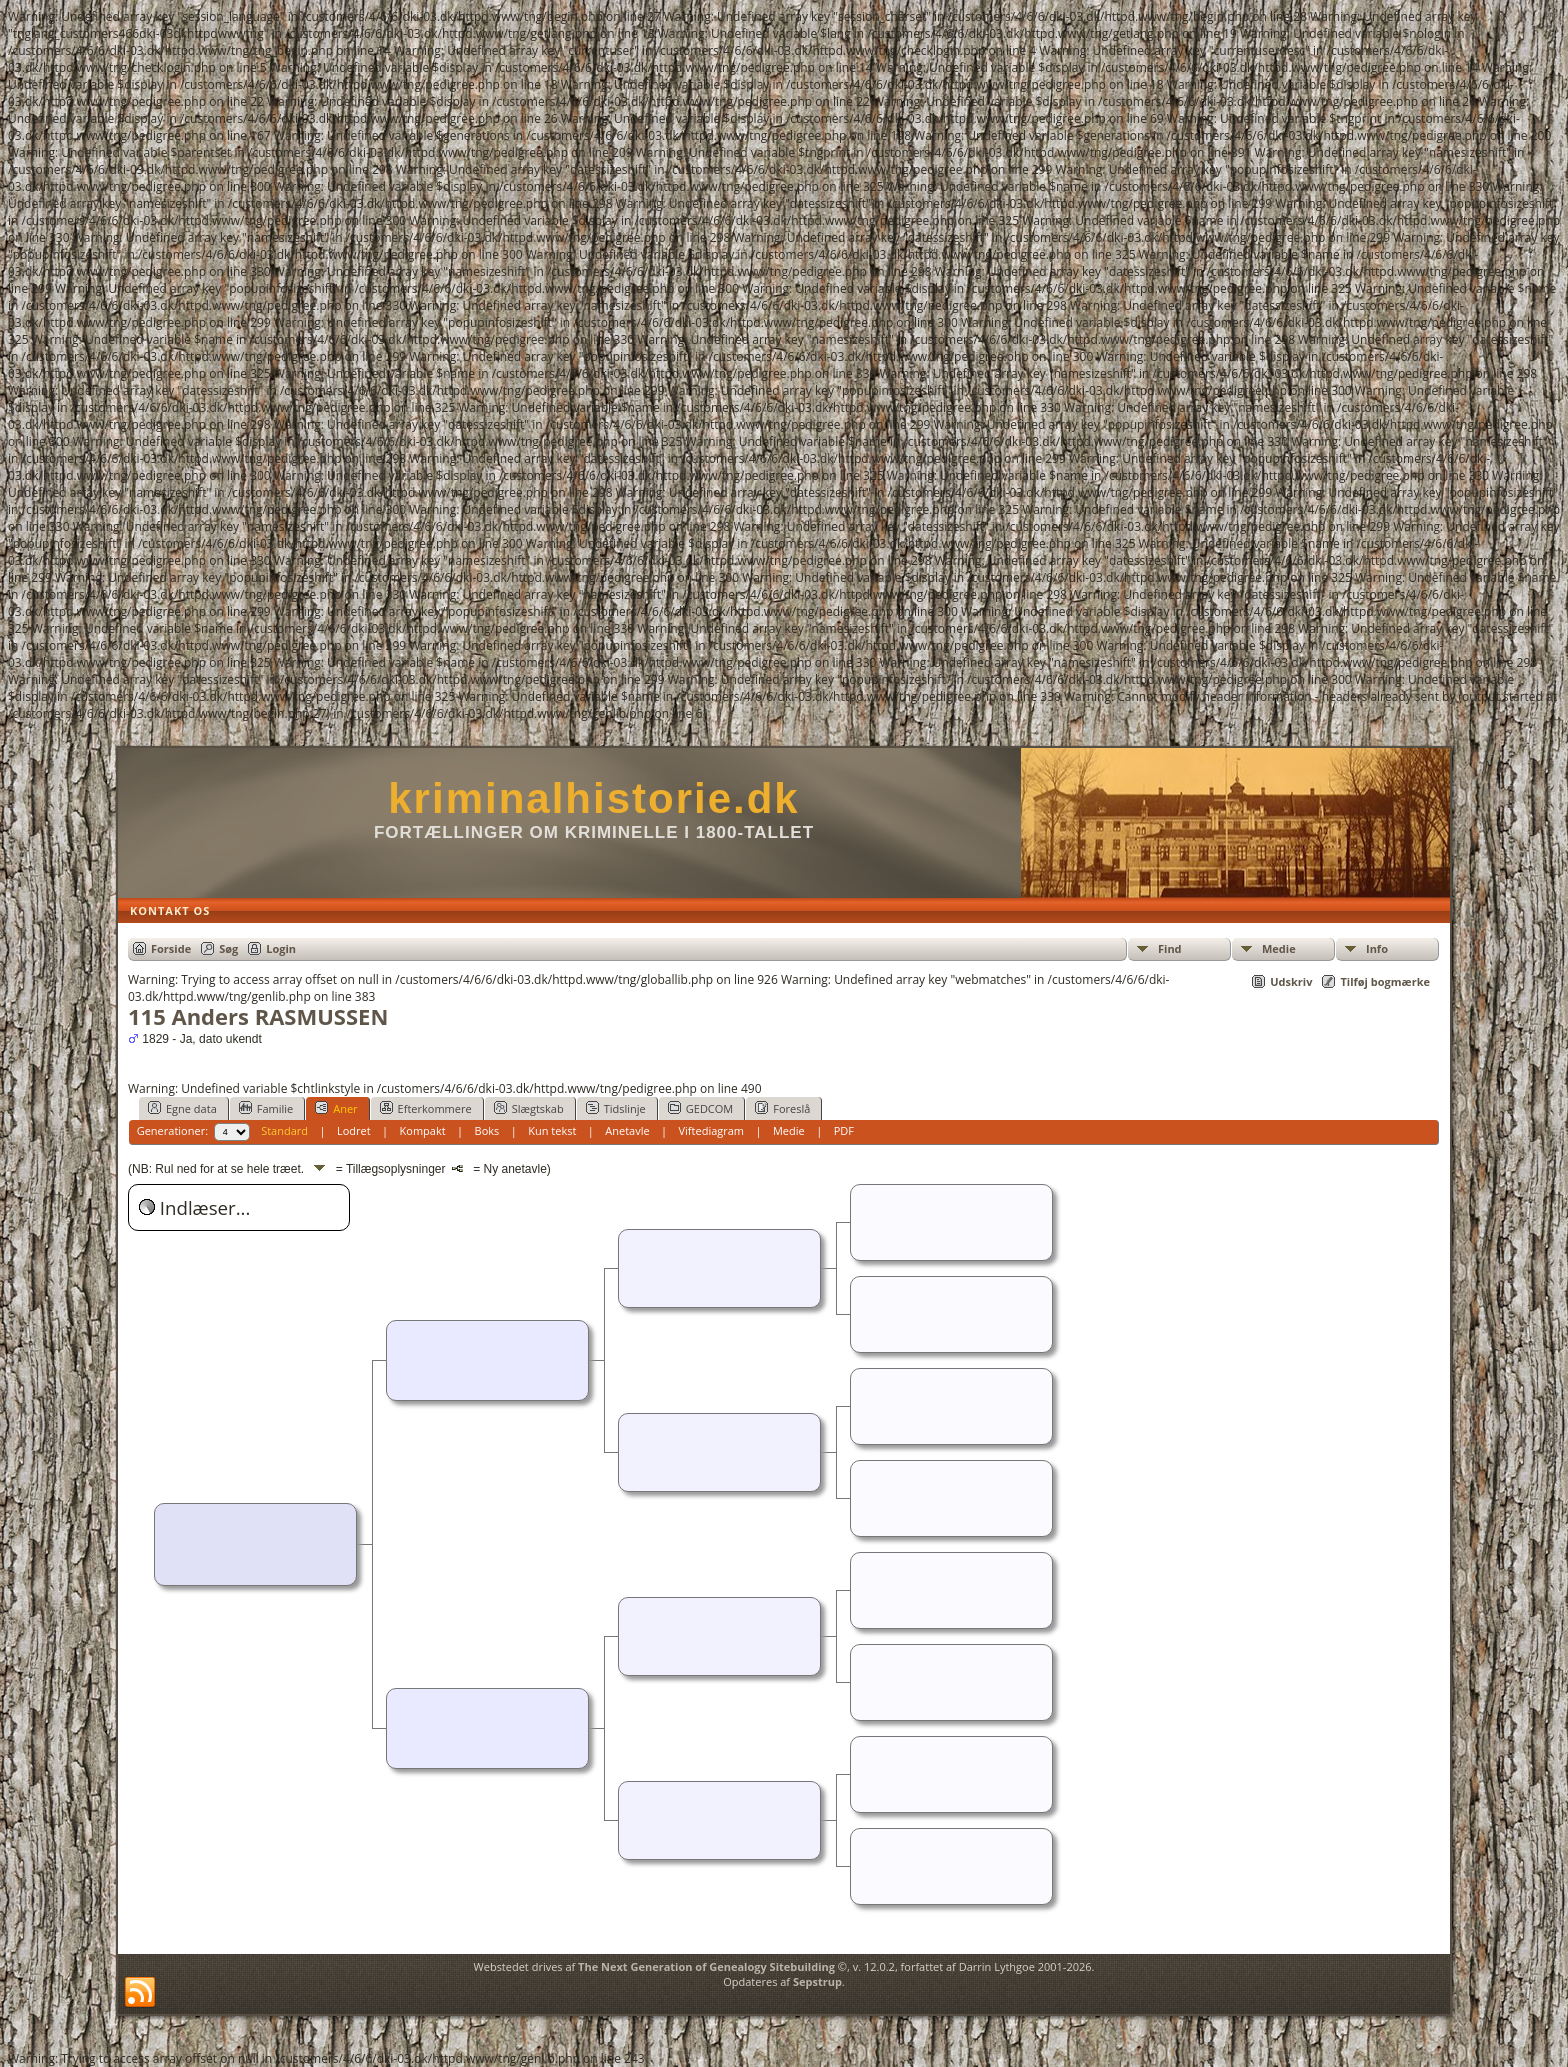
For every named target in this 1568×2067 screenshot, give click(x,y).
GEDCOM (700, 1108)
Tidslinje (616, 1108)
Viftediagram (712, 1130)
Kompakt (423, 1130)
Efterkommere (426, 1108)
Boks (487, 1130)
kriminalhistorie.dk (593, 798)
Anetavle (627, 1130)
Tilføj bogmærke (1385, 981)
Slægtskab (529, 1108)
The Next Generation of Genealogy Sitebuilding (706, 1966)
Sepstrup (817, 1981)
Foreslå (782, 1108)
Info (1377, 948)
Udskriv (1291, 981)
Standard (284, 1130)
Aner (336, 1108)
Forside (171, 948)
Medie (1279, 948)
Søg (228, 948)
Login (281, 948)
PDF (844, 1130)
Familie (266, 1108)
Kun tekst (552, 1130)
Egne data (182, 1108)
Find (1170, 948)
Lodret (354, 1130)
